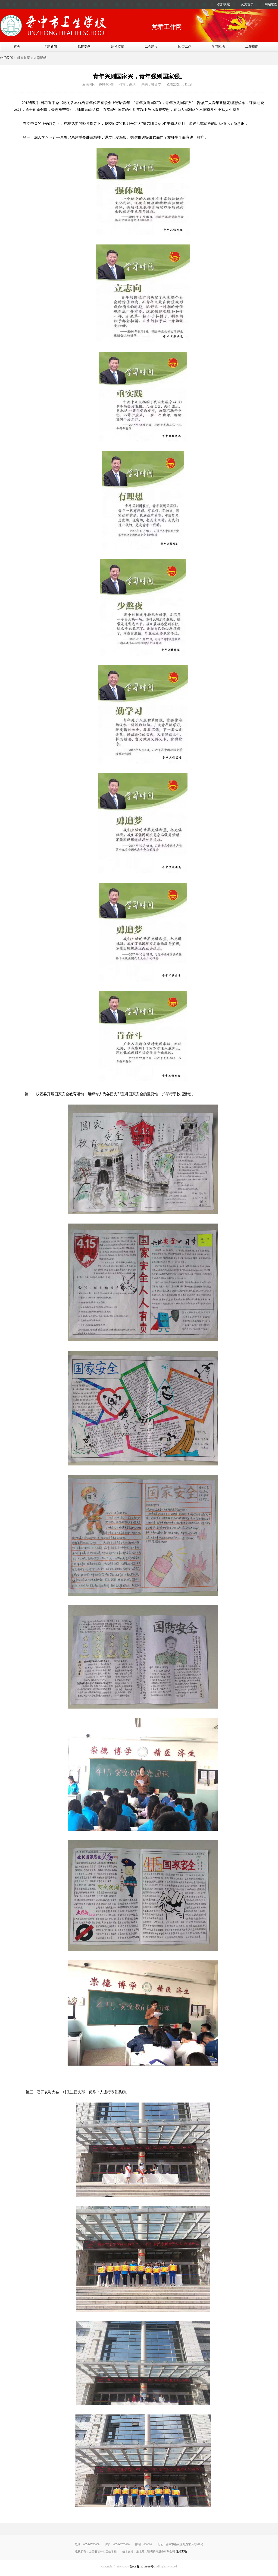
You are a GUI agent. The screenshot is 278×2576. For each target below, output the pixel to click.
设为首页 (247, 4)
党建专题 (84, 46)
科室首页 (23, 58)
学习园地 (218, 46)
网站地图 (271, 4)
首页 (17, 46)
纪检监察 (117, 46)
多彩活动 (40, 58)
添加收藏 (223, 4)
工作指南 (251, 46)
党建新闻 (50, 46)
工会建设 (151, 46)
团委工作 (184, 46)
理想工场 (181, 2551)
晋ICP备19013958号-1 (142, 2566)
